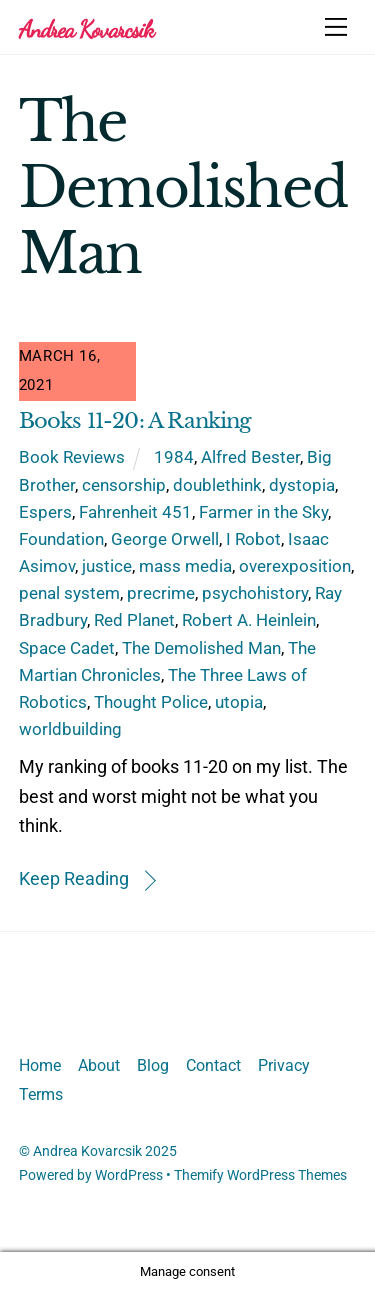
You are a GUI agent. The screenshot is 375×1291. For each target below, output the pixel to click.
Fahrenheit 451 (135, 512)
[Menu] (336, 27)
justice (107, 566)
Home (40, 1065)
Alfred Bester (250, 457)
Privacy (284, 1065)
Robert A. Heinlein (249, 620)
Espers (45, 512)
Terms (41, 1094)
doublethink (217, 485)
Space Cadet (67, 648)
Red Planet (134, 620)
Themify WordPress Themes (260, 1175)
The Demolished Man (201, 648)
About (99, 1065)
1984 (174, 457)
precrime (161, 593)
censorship (124, 485)
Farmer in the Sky (263, 512)
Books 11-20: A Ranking (135, 421)
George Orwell (165, 539)
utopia (239, 702)
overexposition (295, 566)
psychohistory (255, 593)
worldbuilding (70, 729)
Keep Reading (74, 878)
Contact (213, 1065)
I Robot (253, 539)
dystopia (302, 485)
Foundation (61, 539)
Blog (153, 1065)
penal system (69, 593)
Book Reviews (72, 457)
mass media (185, 566)
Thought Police (151, 702)
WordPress (129, 1175)
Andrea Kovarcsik (87, 1151)
